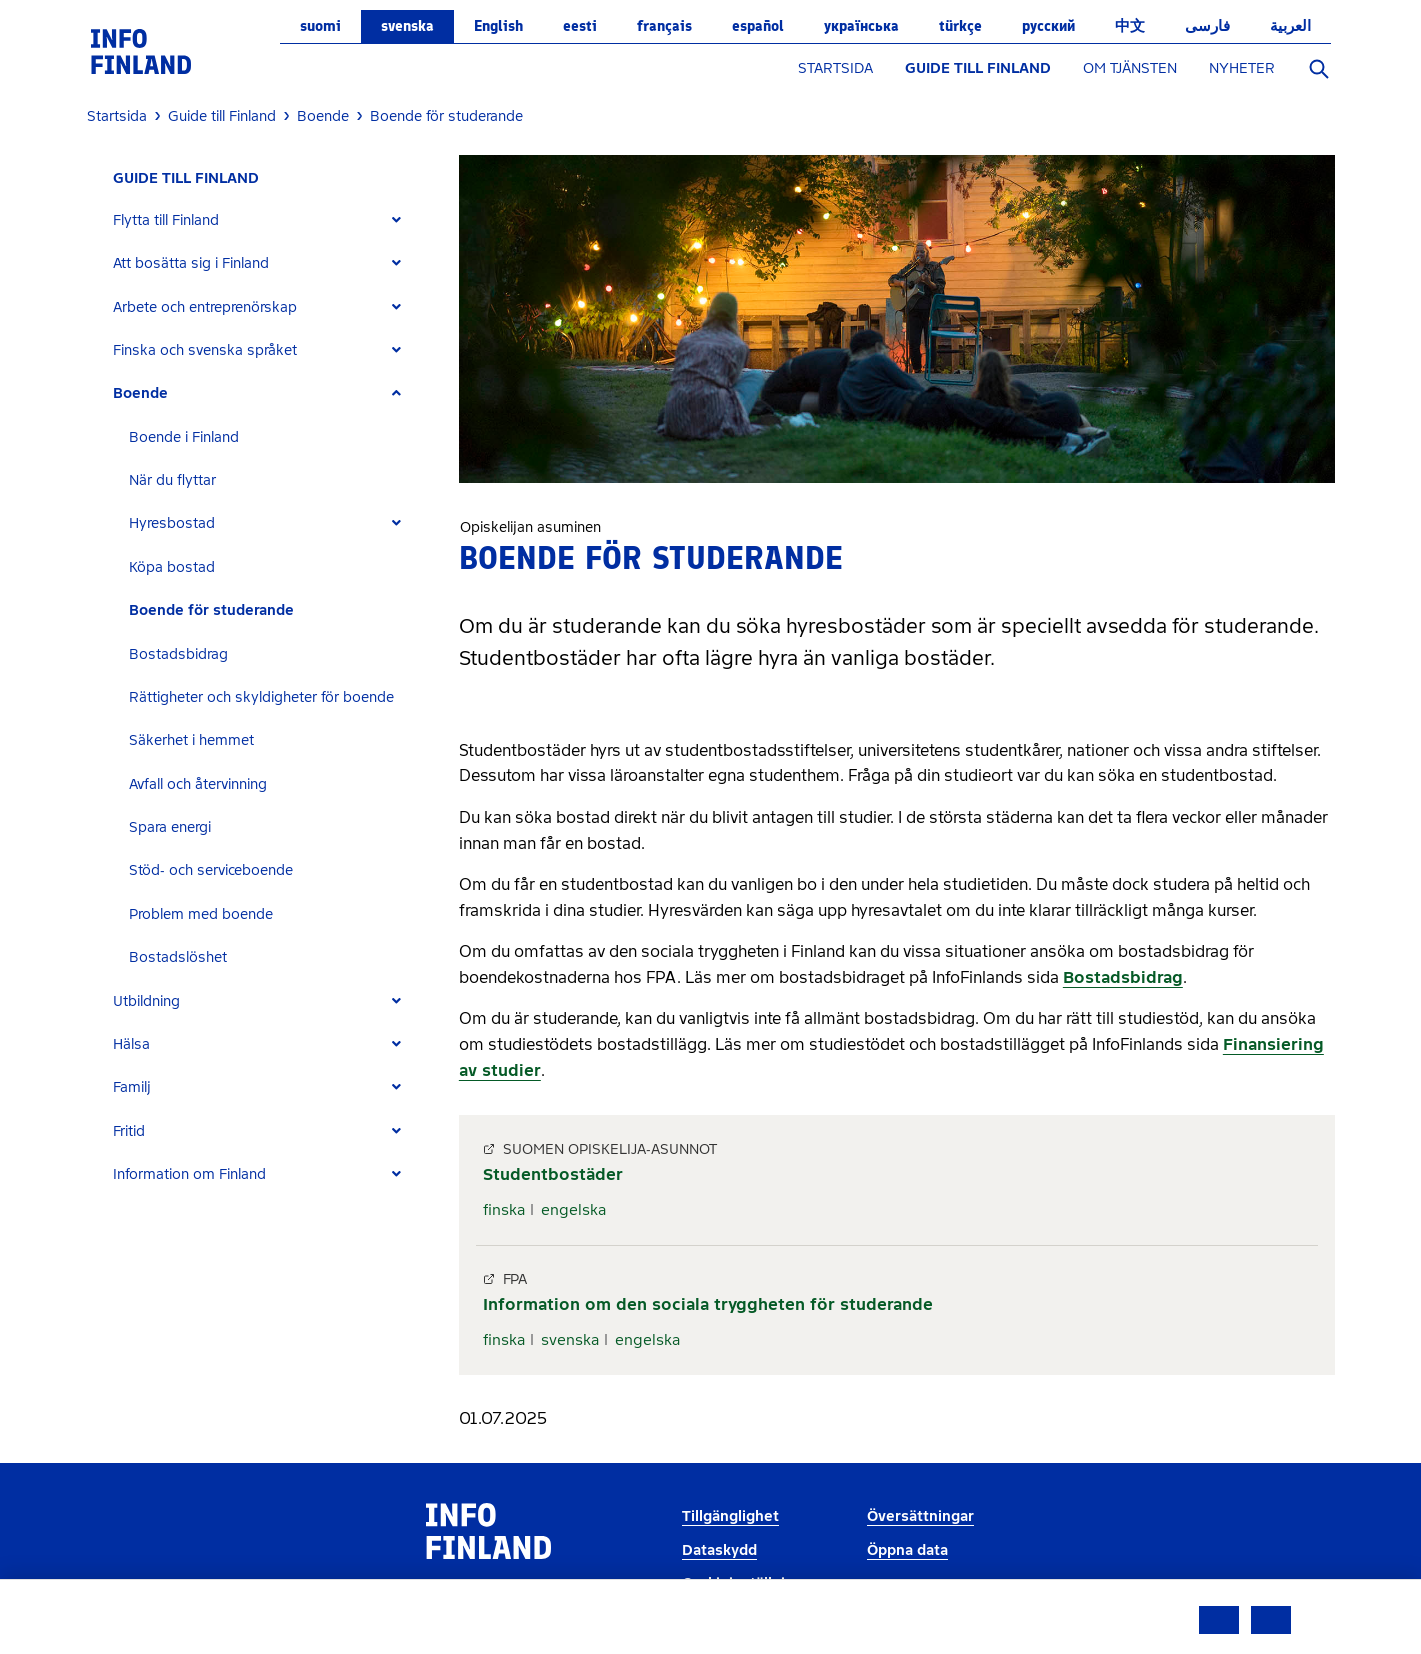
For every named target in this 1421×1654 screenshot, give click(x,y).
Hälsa (131, 1044)
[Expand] (396, 220)
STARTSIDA (835, 68)
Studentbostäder (553, 1174)
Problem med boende (201, 914)
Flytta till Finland (166, 220)
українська (861, 26)
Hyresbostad (172, 523)
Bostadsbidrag (178, 654)
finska (504, 1210)
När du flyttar (172, 480)
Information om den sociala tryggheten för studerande (708, 1304)
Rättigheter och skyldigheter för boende (261, 697)
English (498, 26)
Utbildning (146, 1001)
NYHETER (1242, 68)
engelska (573, 1210)
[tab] (265, 220)
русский (1048, 26)
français (664, 26)
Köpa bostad (172, 567)
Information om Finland (189, 1174)
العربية (1290, 26)
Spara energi (170, 827)
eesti (580, 26)
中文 (1130, 26)
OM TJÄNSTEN (1130, 68)
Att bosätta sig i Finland (191, 263)
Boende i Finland (184, 437)
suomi (320, 26)
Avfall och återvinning (198, 784)
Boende (140, 393)
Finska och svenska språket (205, 350)
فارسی (1207, 26)
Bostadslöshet (178, 957)
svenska (407, 26)
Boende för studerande (211, 610)
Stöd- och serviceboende (211, 870)
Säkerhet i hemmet (191, 740)
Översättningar (920, 1516)
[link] (141, 50)
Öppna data (907, 1550)
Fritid (129, 1131)
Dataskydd (719, 1550)
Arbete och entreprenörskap (205, 307)
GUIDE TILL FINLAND (978, 68)
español (758, 26)
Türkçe (960, 26)
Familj (132, 1087)
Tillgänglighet (730, 1516)
